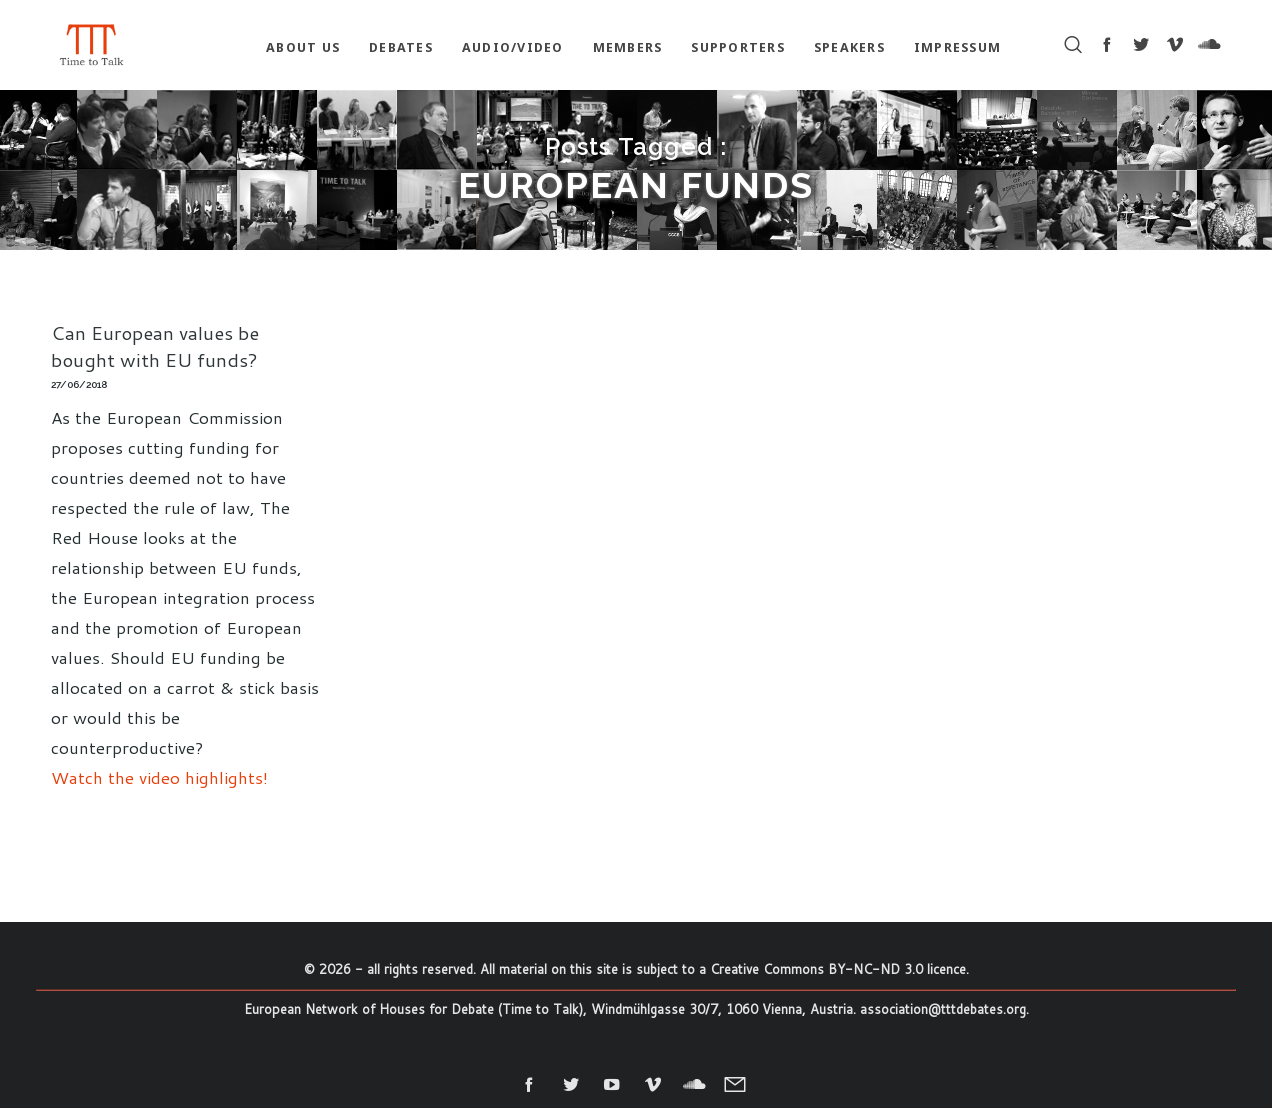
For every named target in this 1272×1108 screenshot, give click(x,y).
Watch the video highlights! (159, 777)
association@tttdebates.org (943, 1009)
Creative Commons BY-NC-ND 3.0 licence (838, 969)
